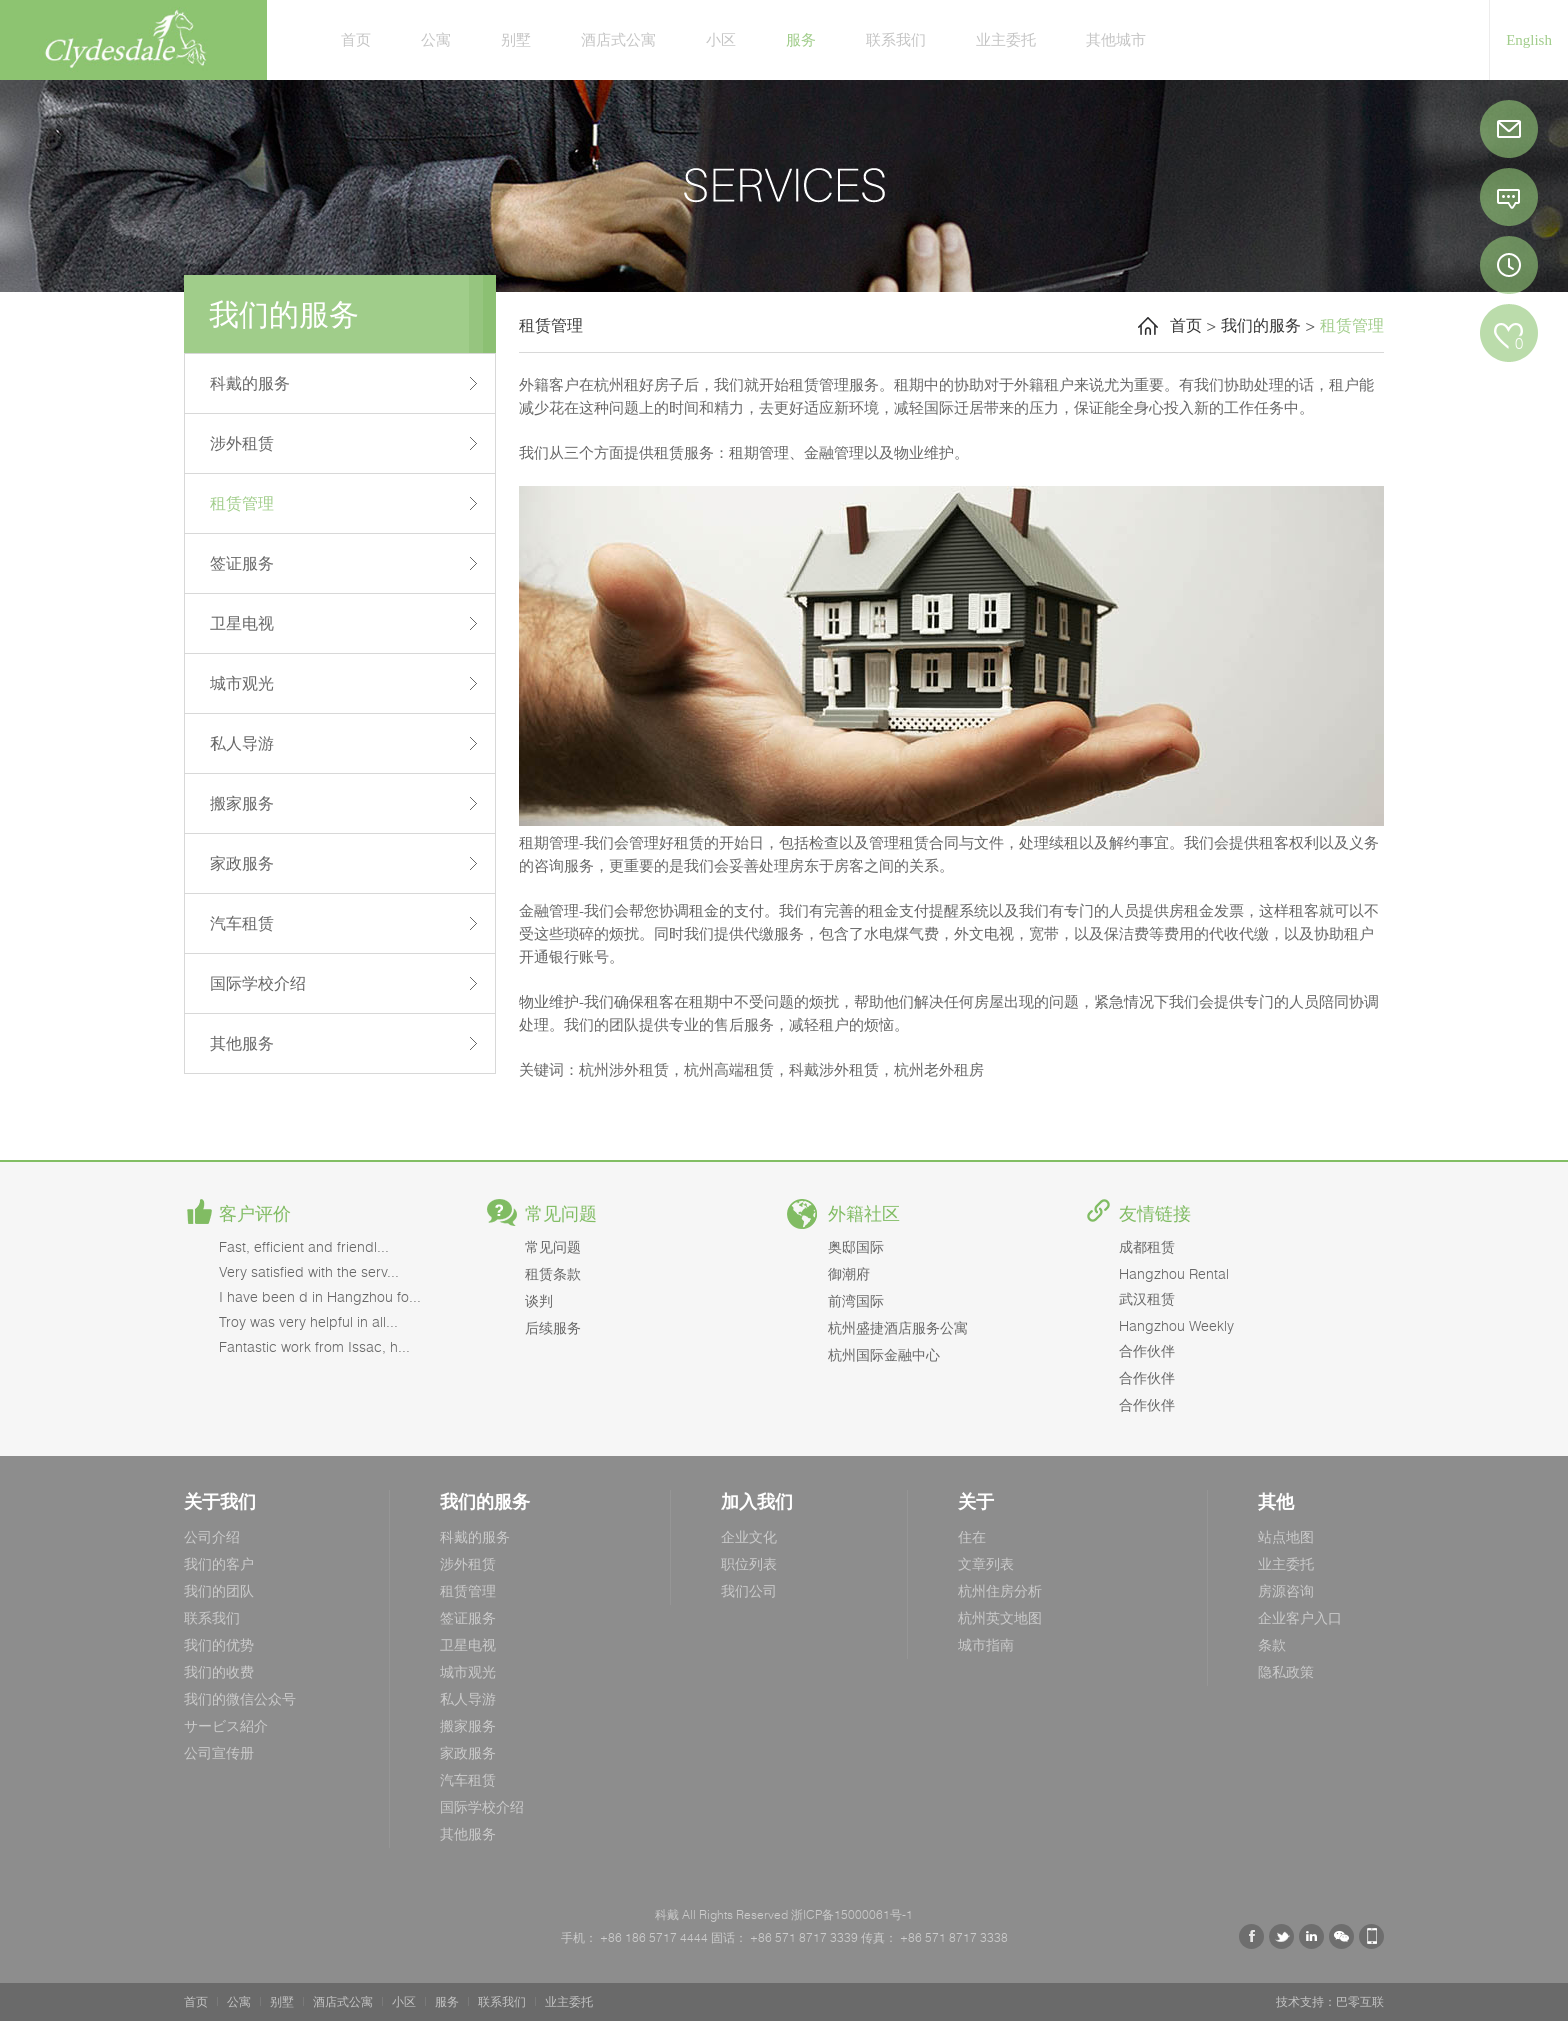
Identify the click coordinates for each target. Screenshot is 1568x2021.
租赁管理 (242, 503)
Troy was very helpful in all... (308, 1321)
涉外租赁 (242, 443)
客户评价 (255, 1214)
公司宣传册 (219, 1752)
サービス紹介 (226, 1725)
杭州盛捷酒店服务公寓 (898, 1327)
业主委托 (1006, 39)
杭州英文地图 (1000, 1617)
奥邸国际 (856, 1246)
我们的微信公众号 (240, 1698)
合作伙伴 (1147, 1350)
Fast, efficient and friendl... (304, 1246)
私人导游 (242, 743)
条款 (1272, 1644)
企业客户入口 (1300, 1617)
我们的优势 (219, 1644)
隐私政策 (1286, 1671)
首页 (356, 39)
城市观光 (242, 683)
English (1529, 40)
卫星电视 (242, 623)
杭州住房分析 (1000, 1590)
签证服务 (242, 563)
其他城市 (1116, 39)
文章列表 (986, 1563)
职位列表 (749, 1563)
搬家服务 (242, 803)
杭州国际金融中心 (884, 1354)
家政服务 (242, 863)
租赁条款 (553, 1273)
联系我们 (896, 39)
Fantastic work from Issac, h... (314, 1346)
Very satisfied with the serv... (309, 1271)
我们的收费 (219, 1671)
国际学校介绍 (258, 983)
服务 (801, 39)
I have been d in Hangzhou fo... (320, 1296)
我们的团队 (219, 1590)
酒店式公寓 (618, 39)
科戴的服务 (250, 383)
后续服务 (553, 1327)
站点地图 (1286, 1536)
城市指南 (986, 1644)
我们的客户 (219, 1563)
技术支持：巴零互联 (1330, 2001)
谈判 (539, 1300)
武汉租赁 (1147, 1298)
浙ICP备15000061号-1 (850, 1914)
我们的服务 (1261, 325)
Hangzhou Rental (1174, 1273)
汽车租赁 (242, 923)
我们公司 (749, 1590)
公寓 (436, 39)
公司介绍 (212, 1536)
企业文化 (749, 1536)
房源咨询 (1286, 1590)
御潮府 (849, 1273)
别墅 (516, 39)
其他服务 (242, 1043)
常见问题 (561, 1214)
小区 (721, 39)
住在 (972, 1536)
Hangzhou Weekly (1176, 1325)
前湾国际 (856, 1300)
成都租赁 (1147, 1246)
